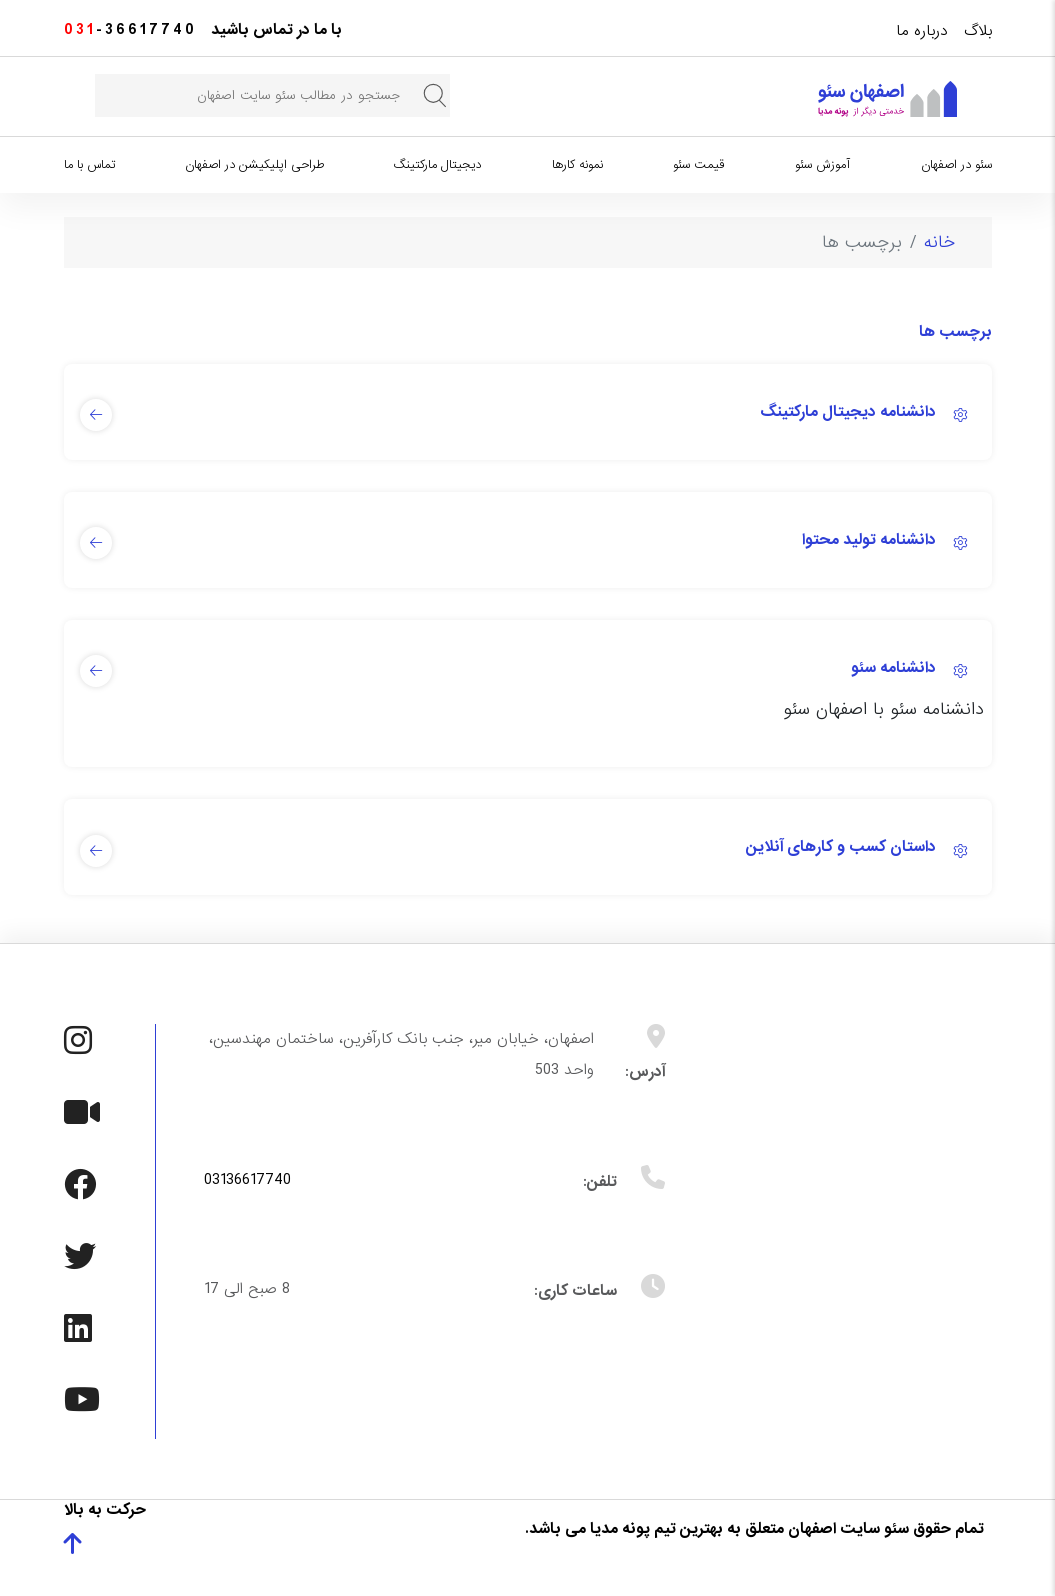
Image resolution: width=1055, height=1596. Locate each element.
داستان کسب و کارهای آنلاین (841, 847)
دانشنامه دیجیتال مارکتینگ (848, 412)
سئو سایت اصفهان (848, 1529)
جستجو (435, 95)
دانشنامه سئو (893, 668)
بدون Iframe (852, 1224)
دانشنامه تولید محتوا (869, 540)
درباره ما (922, 31)
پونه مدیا (620, 1529)
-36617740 (130, 30)
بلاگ (978, 31)
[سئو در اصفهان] (887, 99)
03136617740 (247, 1180)
